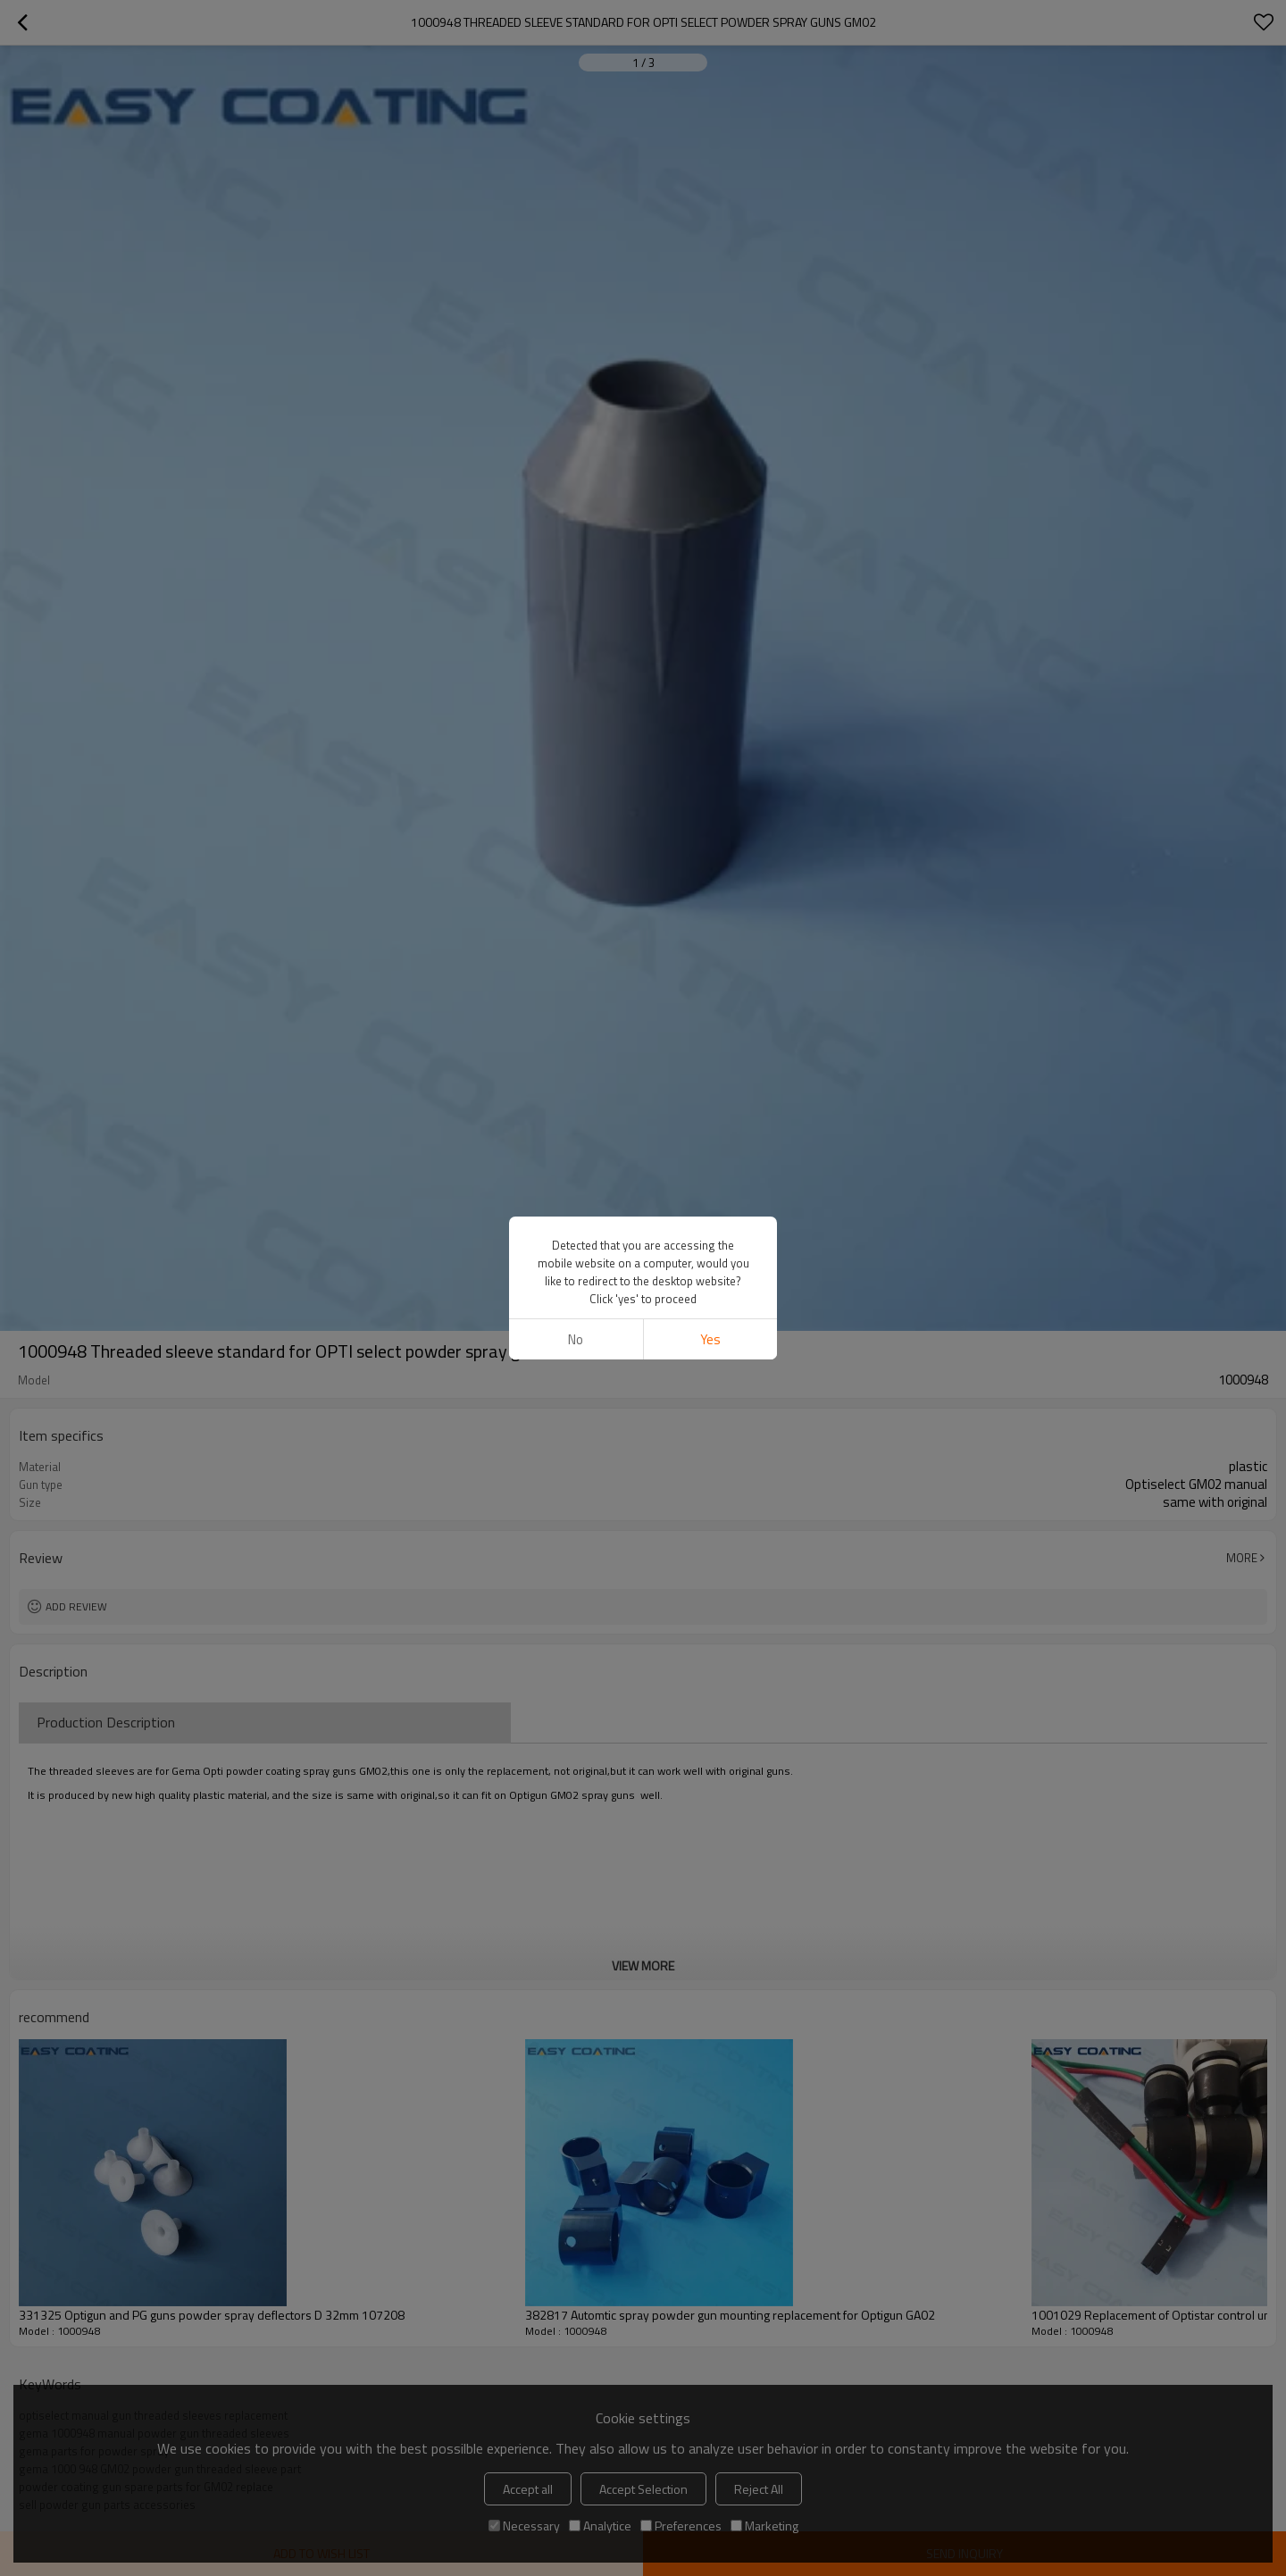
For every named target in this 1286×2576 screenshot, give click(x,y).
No (575, 1339)
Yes (710, 1339)
